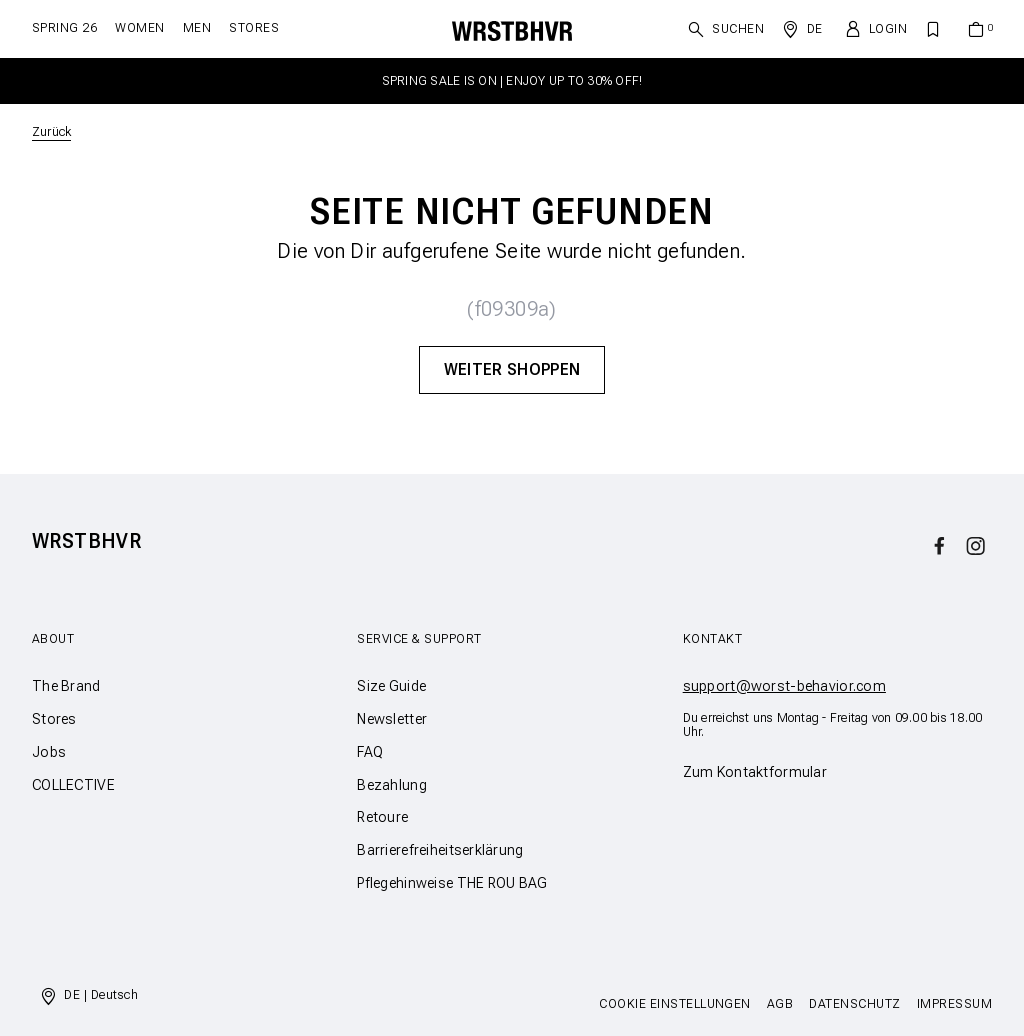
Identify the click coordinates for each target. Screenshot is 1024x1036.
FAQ (370, 752)
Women (139, 28)
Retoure (382, 817)
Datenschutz (854, 1004)
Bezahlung (392, 785)
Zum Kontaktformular (755, 772)
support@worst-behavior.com (784, 686)
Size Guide (391, 686)
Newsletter (392, 719)
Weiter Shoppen (512, 369)
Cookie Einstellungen (675, 1004)
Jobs (49, 752)
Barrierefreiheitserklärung (440, 850)
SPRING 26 (64, 28)
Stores (254, 28)
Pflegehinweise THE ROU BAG (452, 883)
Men (197, 28)
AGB (780, 1004)
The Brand (66, 686)
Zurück (51, 132)
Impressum (954, 1004)
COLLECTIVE (73, 785)
